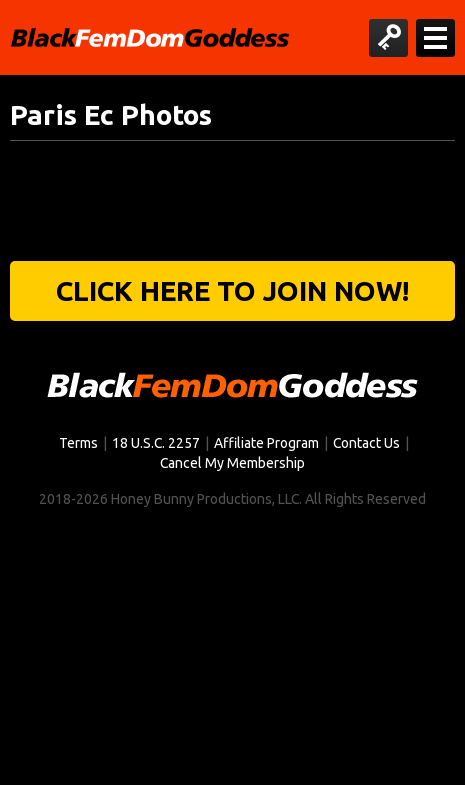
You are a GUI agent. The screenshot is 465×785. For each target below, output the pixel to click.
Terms (78, 443)
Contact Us (366, 443)
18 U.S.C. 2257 (156, 443)
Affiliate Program (266, 443)
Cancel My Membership (232, 463)
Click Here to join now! (232, 290)
